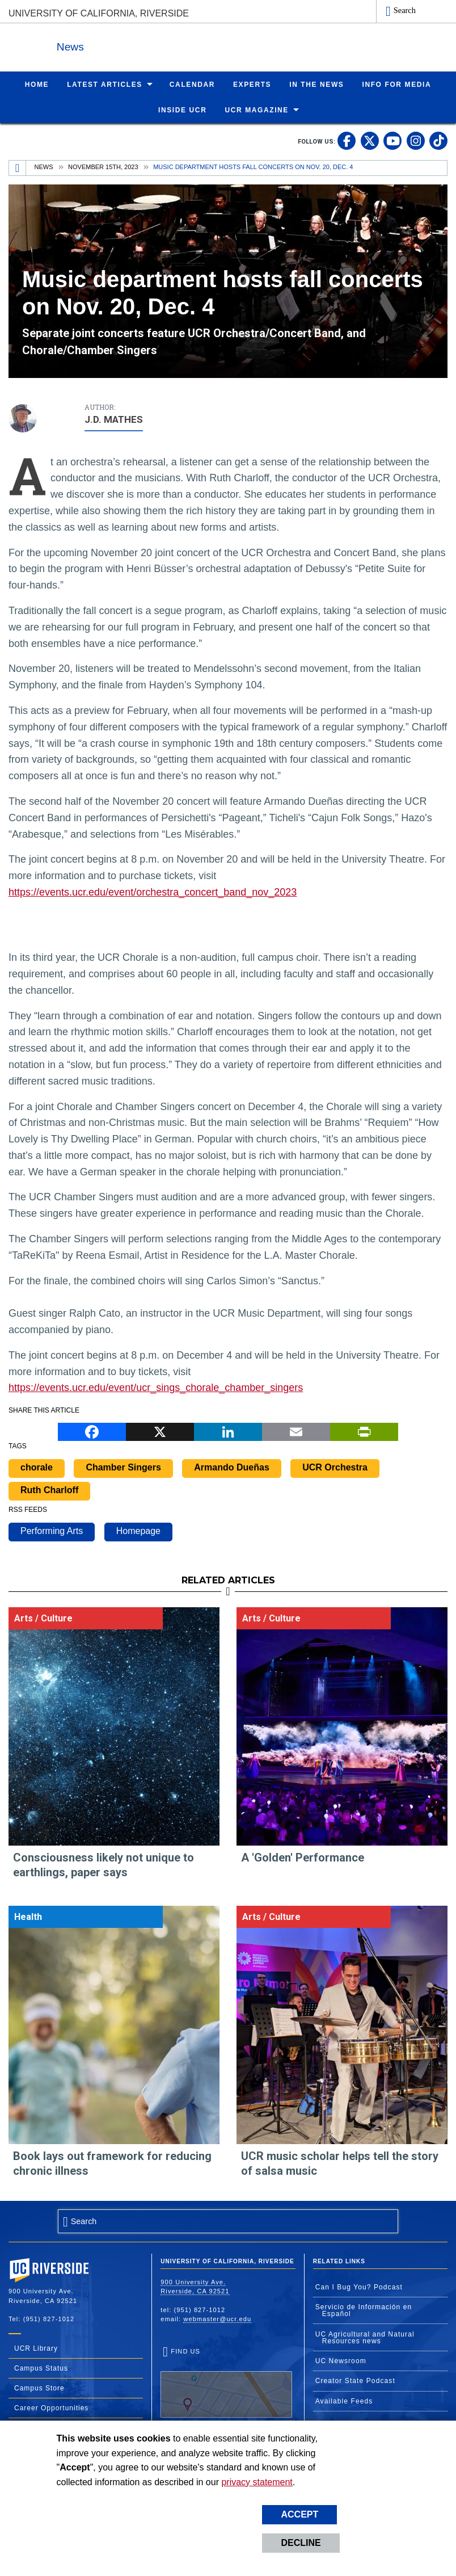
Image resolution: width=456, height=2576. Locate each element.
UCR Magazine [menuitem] (257, 110)
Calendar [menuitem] (192, 84)
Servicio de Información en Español (363, 2309)
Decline (300, 2543)
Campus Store (39, 2388)
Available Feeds (344, 2401)
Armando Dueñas (231, 1467)
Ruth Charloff (49, 1489)
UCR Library (36, 2348)
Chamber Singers (123, 1467)
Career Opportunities (51, 2407)
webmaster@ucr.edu (217, 2318)
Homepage (138, 1530)
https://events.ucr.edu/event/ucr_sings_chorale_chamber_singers (156, 1387)
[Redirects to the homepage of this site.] (17, 167)
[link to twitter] (370, 140)
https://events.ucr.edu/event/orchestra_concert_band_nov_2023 (153, 891)
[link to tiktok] (438, 140)
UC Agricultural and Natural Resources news (365, 2337)
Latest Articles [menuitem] (104, 84)
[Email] (296, 1430)
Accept (299, 2514)
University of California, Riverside (99, 13)
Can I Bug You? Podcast (359, 2287)
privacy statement (256, 2482)
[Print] (364, 1430)
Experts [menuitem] (252, 84)
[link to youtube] (392, 140)
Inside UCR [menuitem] (182, 110)
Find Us (226, 2382)
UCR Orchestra (335, 1467)
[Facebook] (92, 1430)
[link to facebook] (346, 140)
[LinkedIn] (228, 1430)
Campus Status (41, 2368)
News (132, 45)
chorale (36, 1467)
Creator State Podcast (355, 2380)
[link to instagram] (416, 140)
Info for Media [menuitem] (396, 84)
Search (405, 10)
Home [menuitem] (37, 84)
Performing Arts (51, 1530)
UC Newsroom (340, 2360)
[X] (160, 1430)
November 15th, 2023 (103, 166)
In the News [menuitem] (316, 84)
